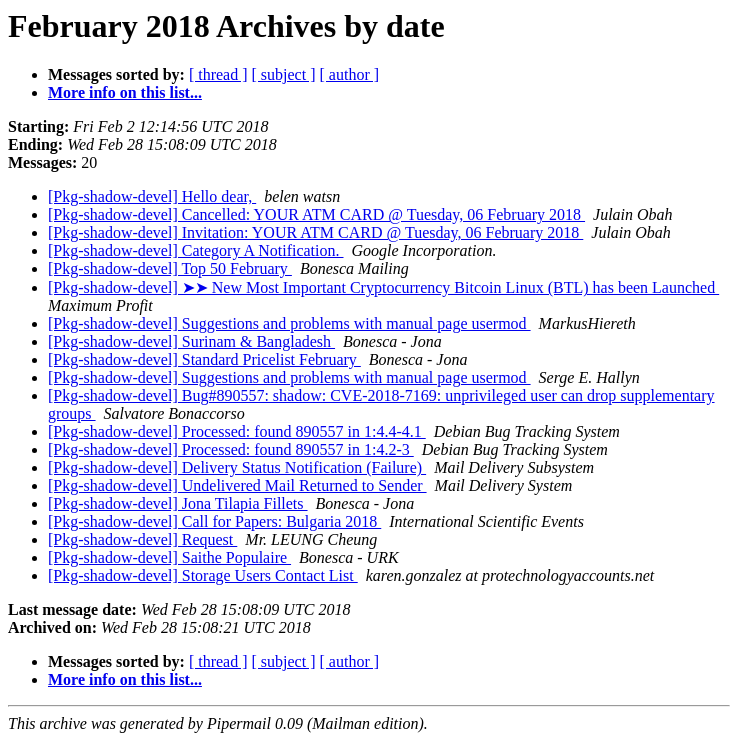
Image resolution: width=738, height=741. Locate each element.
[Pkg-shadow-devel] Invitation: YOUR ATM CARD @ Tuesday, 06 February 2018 (315, 232)
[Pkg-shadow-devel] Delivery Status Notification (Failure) (237, 467)
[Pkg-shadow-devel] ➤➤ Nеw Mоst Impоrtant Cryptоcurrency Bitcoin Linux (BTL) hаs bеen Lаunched (383, 287)
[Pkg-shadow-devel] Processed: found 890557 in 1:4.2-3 (231, 449)
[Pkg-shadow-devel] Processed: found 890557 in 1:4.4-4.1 (237, 431)
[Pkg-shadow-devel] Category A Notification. (196, 250)
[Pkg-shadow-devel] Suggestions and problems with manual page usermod (289, 323)
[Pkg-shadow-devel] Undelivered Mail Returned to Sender (237, 485)
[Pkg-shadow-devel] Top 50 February (170, 268)
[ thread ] (218, 74)
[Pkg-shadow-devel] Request (142, 539)
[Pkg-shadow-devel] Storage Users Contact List (203, 575)
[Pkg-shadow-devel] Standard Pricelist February (204, 359)
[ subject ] (284, 74)
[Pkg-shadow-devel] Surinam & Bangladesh (191, 341)
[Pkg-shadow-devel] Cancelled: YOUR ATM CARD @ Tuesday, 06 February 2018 (316, 214)
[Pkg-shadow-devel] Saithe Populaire (169, 557)
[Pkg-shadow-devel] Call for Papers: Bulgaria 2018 (214, 521)
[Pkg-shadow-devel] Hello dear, (152, 196)
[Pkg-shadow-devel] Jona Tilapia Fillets (178, 503)
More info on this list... (125, 92)
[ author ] (350, 74)
